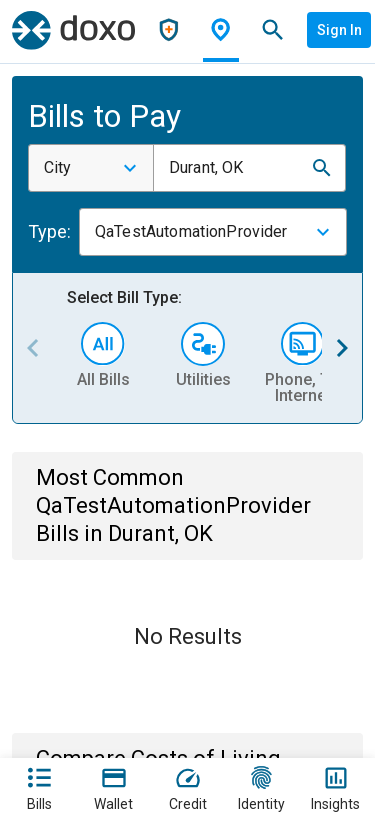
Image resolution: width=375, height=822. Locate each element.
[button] (322, 168)
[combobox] (91, 168)
